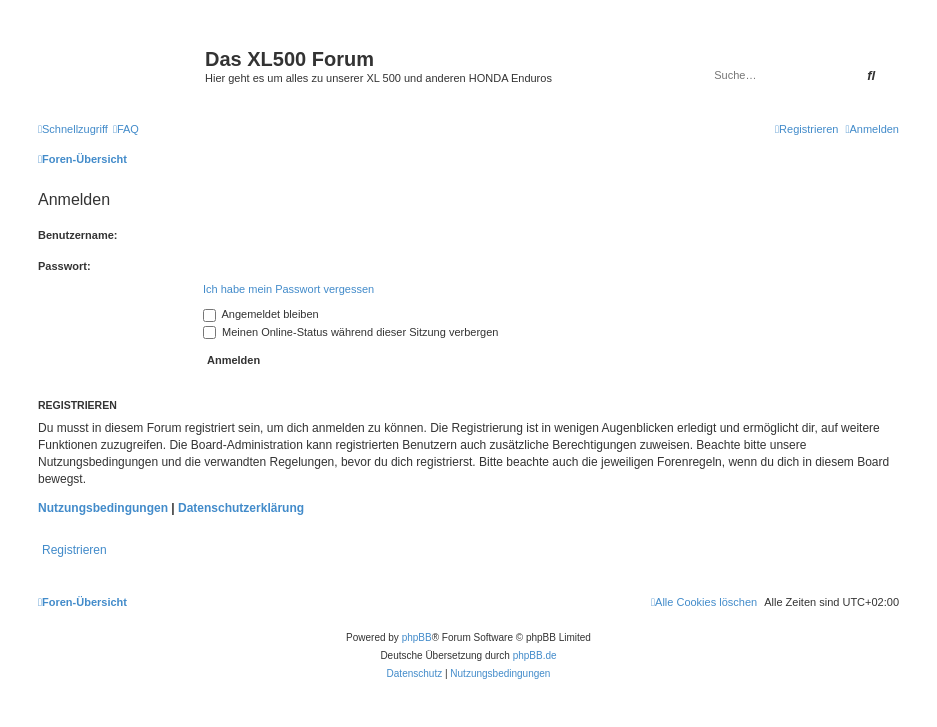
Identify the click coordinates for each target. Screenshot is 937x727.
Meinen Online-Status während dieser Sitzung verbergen (350, 332)
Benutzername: (77, 235)
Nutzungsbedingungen (103, 508)
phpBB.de (535, 655)
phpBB (417, 637)
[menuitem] (126, 129)
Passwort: (64, 266)
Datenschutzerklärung (241, 508)
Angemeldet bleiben (261, 314)
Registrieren (74, 550)
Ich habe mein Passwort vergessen (288, 289)
